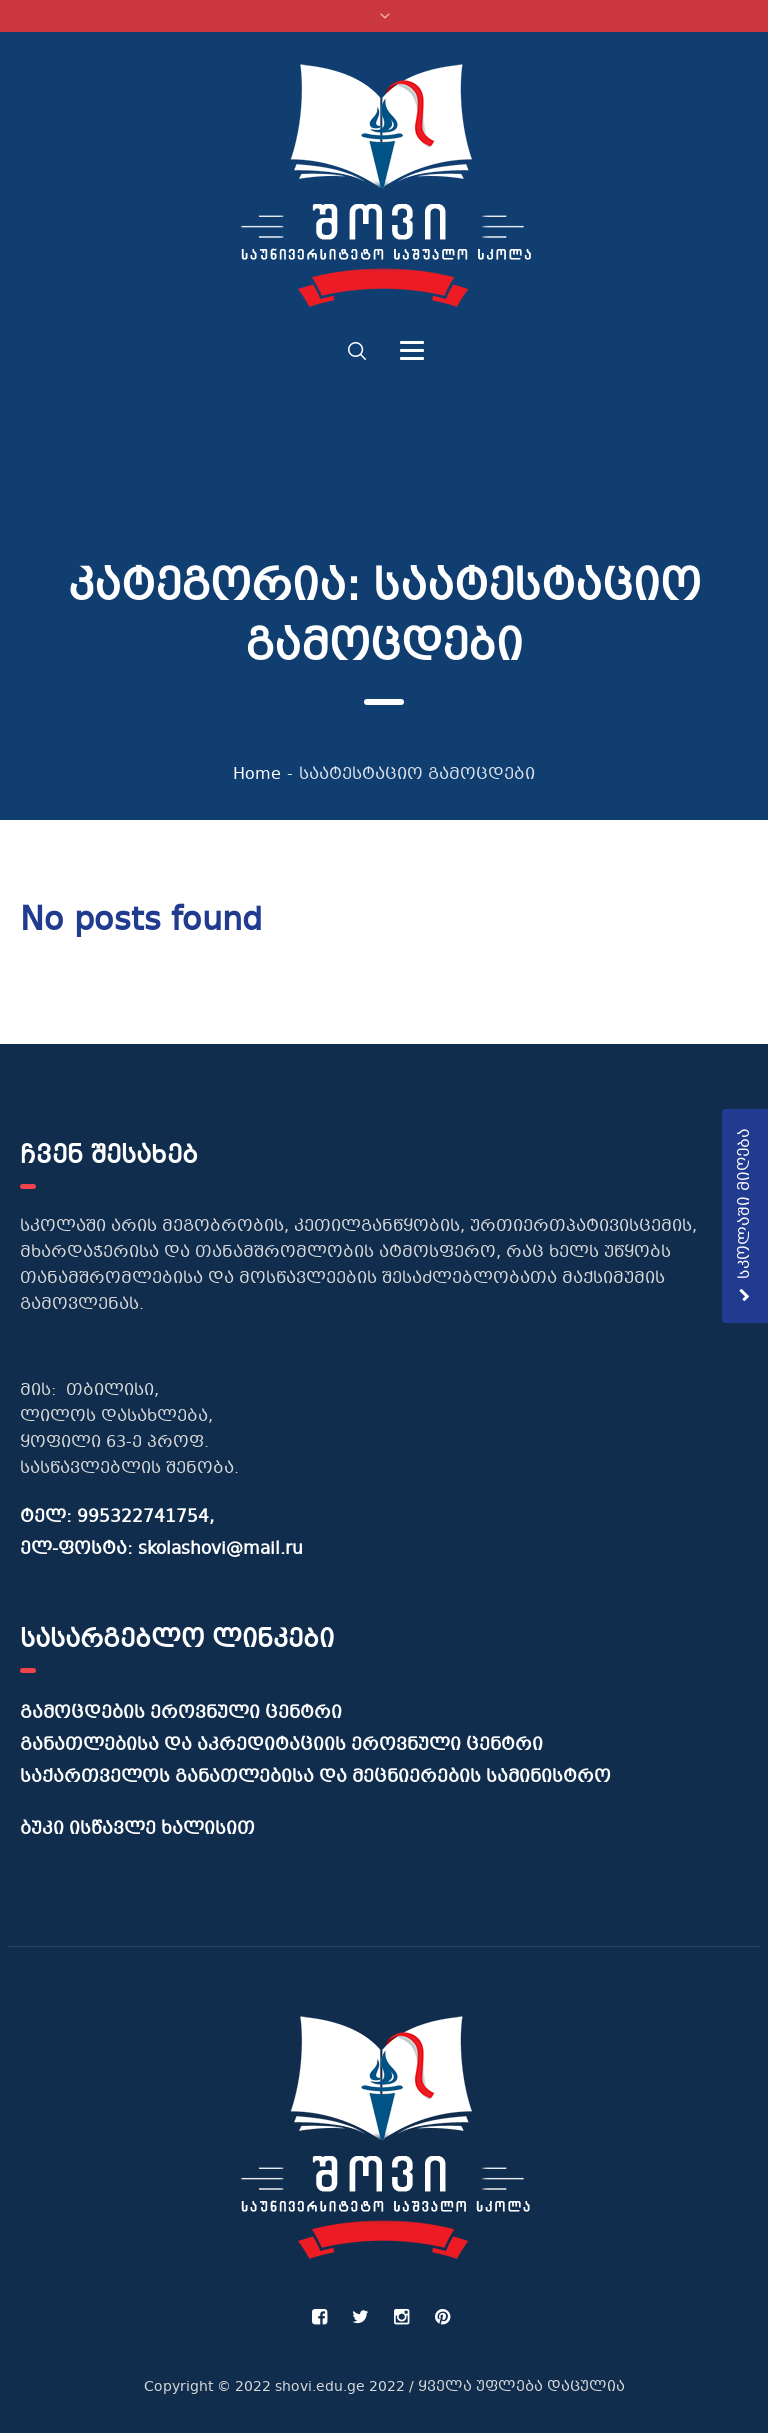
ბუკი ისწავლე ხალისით (137, 1829)
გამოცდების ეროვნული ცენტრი (181, 1713)
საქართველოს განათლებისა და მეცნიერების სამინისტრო (315, 1777)
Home (257, 774)
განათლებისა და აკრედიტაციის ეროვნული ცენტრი (281, 1745)
